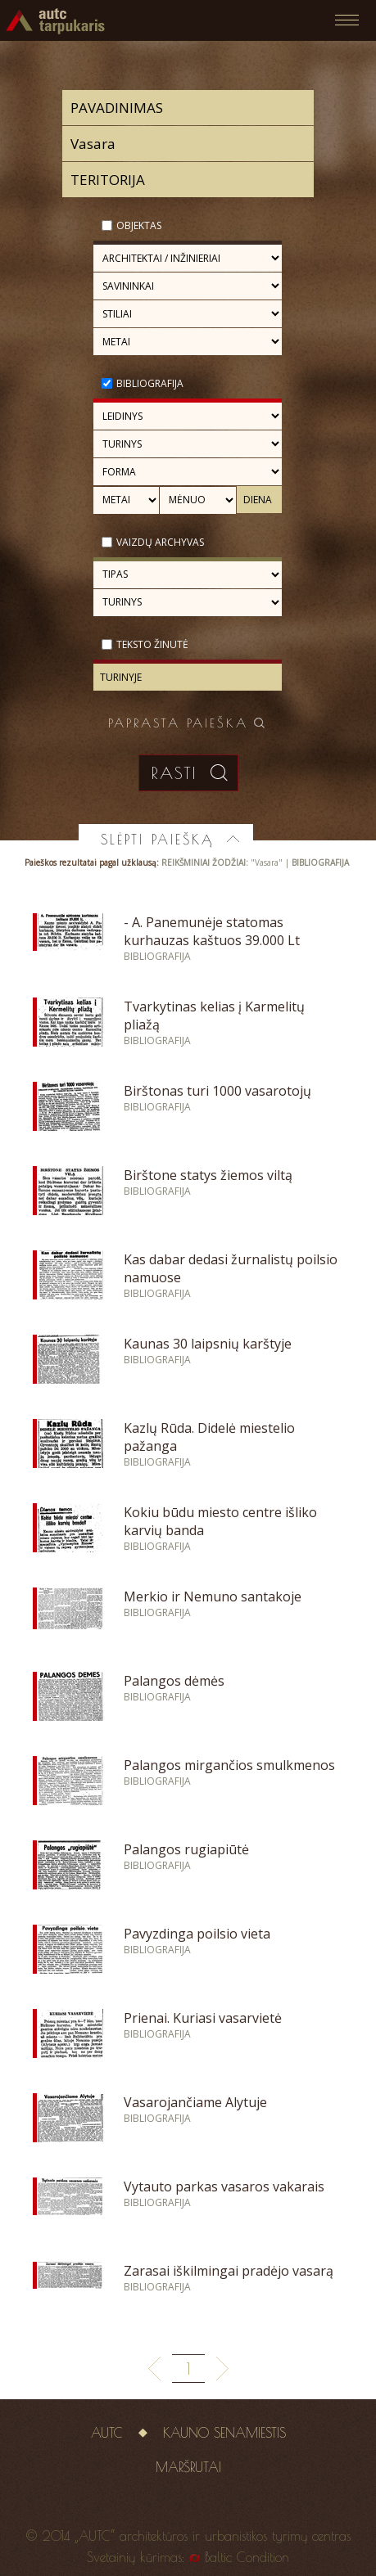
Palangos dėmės (174, 1681)
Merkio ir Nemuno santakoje (212, 1596)
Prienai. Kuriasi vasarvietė (203, 2018)
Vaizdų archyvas (160, 542)
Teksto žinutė (152, 644)
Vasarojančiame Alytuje (195, 2102)
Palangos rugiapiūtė (186, 1849)
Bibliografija (149, 383)
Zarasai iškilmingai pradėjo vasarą (228, 2271)
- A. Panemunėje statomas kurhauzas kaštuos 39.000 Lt (212, 931)
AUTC (107, 2432)
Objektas (138, 225)
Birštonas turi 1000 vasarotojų (217, 1091)
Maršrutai (188, 2467)
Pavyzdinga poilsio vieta (197, 1934)
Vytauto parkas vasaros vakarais (224, 2186)
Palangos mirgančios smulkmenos (229, 1765)
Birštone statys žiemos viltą (208, 1175)
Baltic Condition (247, 2557)
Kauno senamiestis (224, 2432)
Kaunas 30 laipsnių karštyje (208, 1344)
